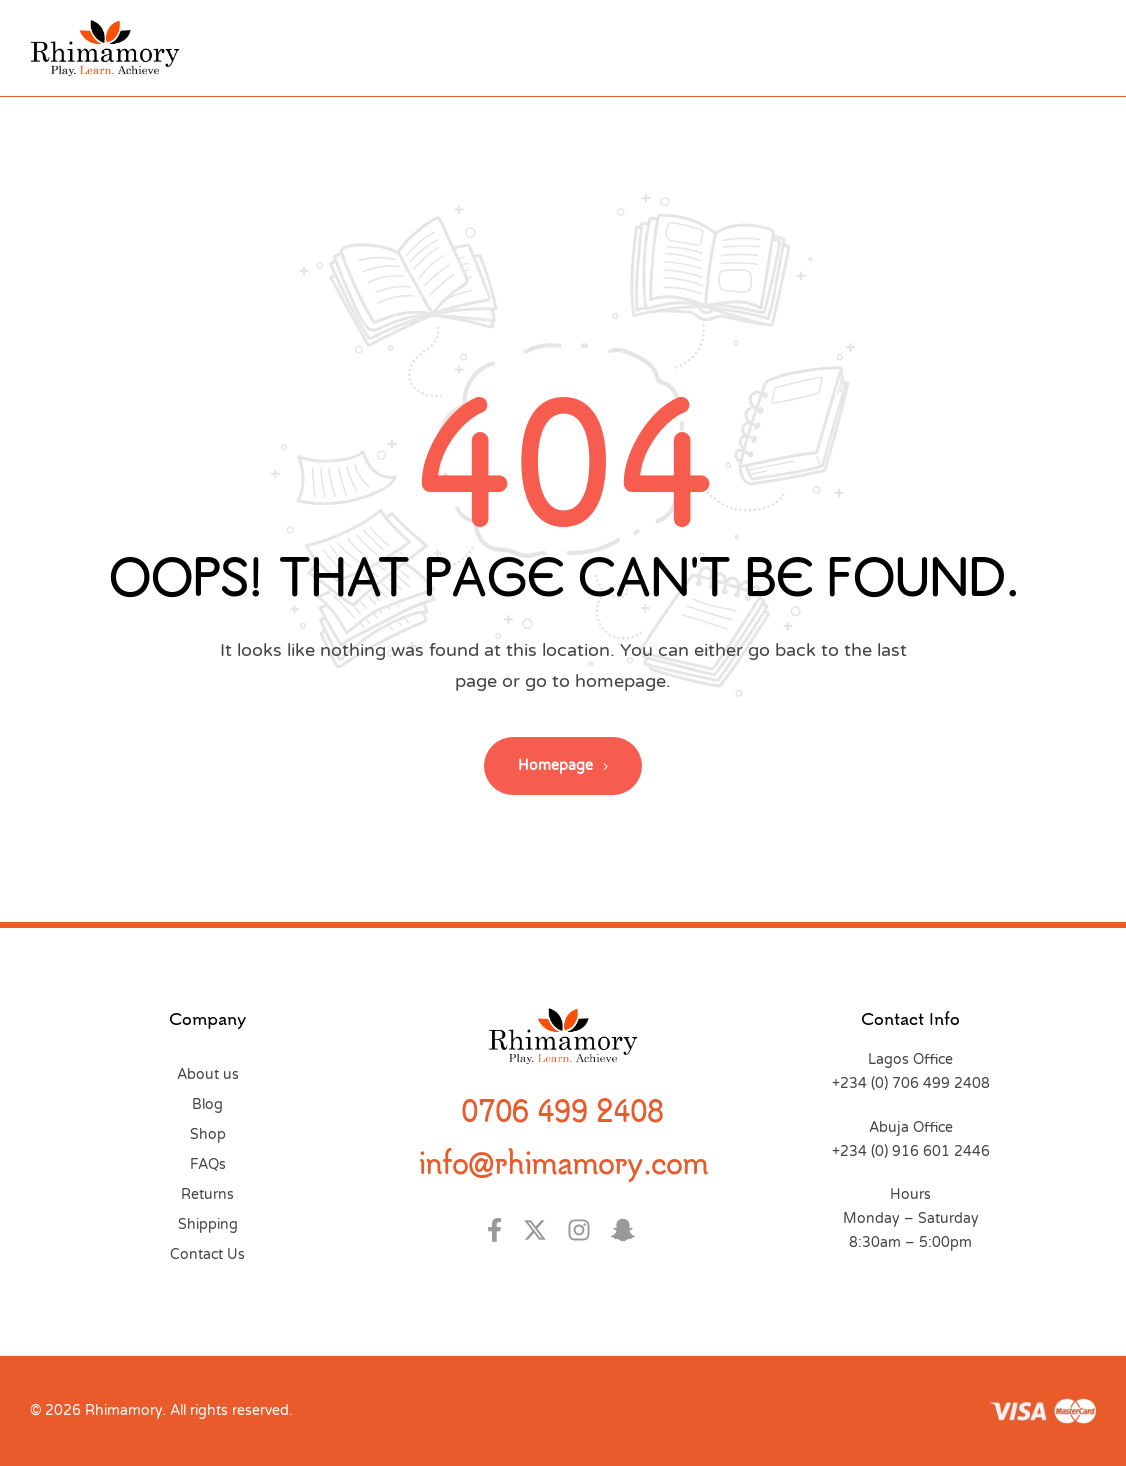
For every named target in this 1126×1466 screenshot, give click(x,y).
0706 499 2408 (562, 1110)
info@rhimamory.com (563, 1162)
